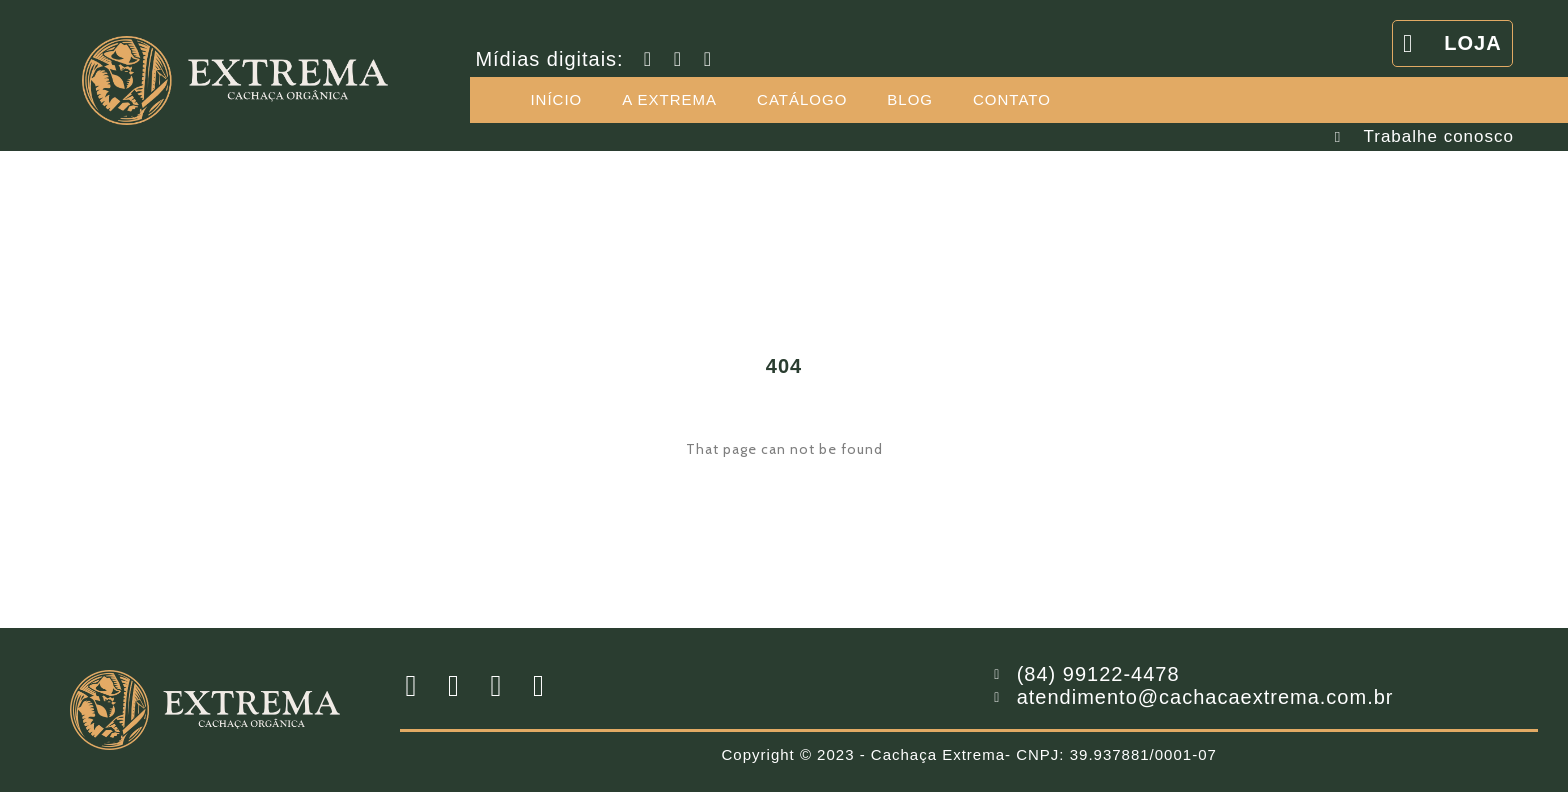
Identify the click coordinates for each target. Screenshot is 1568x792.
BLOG (910, 99)
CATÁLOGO (802, 99)
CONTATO (1012, 99)
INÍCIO (556, 99)
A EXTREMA (669, 99)
